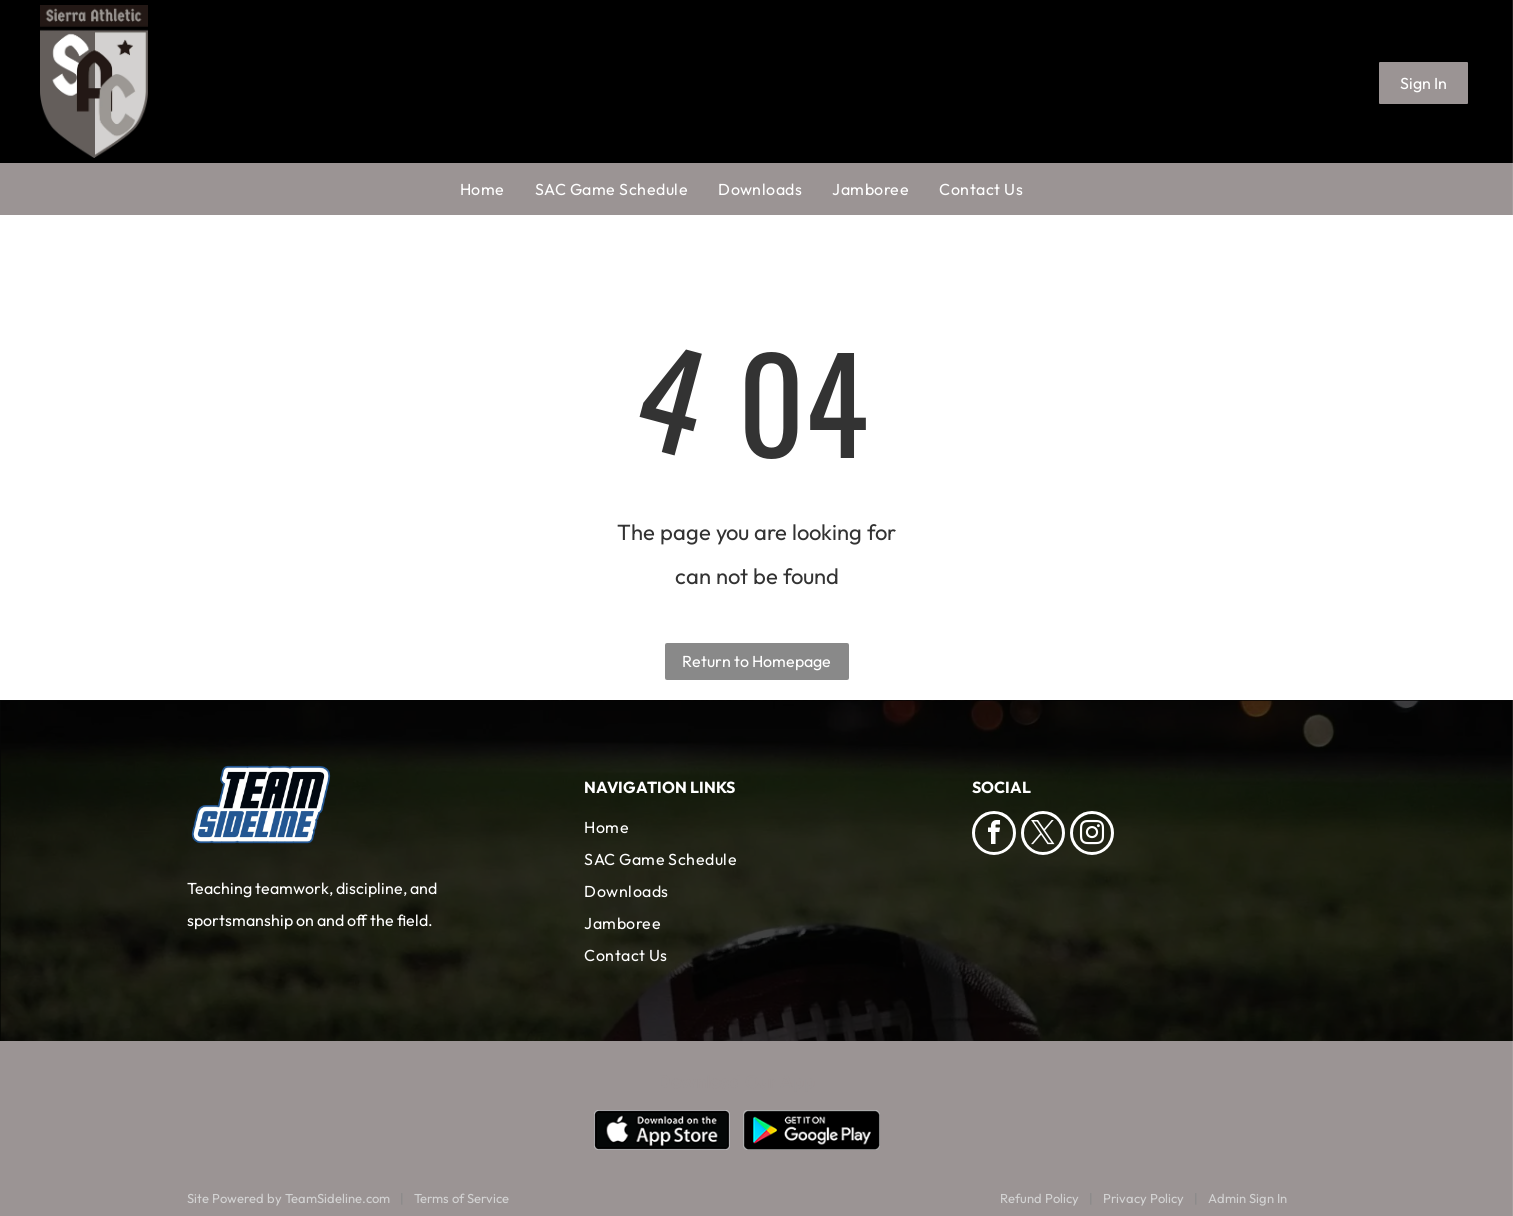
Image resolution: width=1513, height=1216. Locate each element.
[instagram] (1092, 835)
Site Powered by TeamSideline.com (288, 1198)
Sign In (1423, 83)
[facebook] (994, 835)
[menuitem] (497, 189)
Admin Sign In (1247, 1198)
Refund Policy (1039, 1198)
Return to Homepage (756, 661)
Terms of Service (461, 1198)
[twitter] (1043, 835)
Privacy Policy (1143, 1198)
